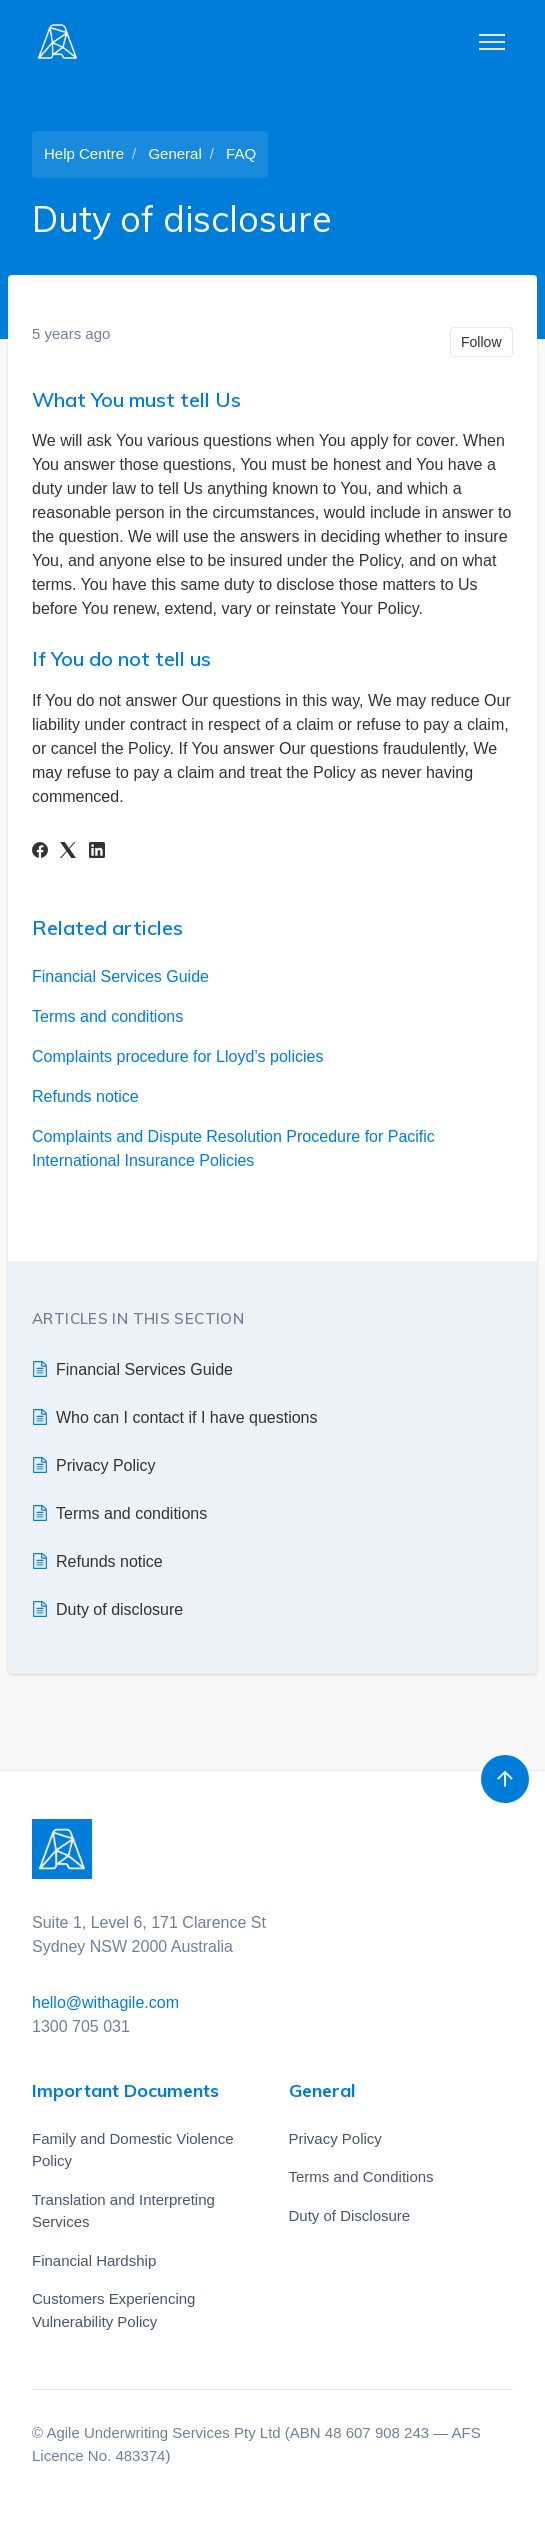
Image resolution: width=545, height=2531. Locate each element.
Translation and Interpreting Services (123, 2211)
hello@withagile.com (105, 2002)
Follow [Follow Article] (481, 342)
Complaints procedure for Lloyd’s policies (177, 1056)
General (174, 153)
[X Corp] (68, 852)
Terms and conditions (107, 1016)
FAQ (241, 153)
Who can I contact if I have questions (186, 1417)
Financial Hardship (94, 2260)
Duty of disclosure (119, 1609)
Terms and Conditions (361, 2176)
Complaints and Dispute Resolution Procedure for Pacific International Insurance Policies (233, 1148)
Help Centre (84, 153)
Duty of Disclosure (350, 2215)
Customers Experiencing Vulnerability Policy (113, 2310)
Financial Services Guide (120, 976)
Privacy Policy (106, 1465)
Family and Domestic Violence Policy (132, 2150)
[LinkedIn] (97, 852)
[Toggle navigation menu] (492, 42)
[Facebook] (40, 852)
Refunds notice (85, 1096)
